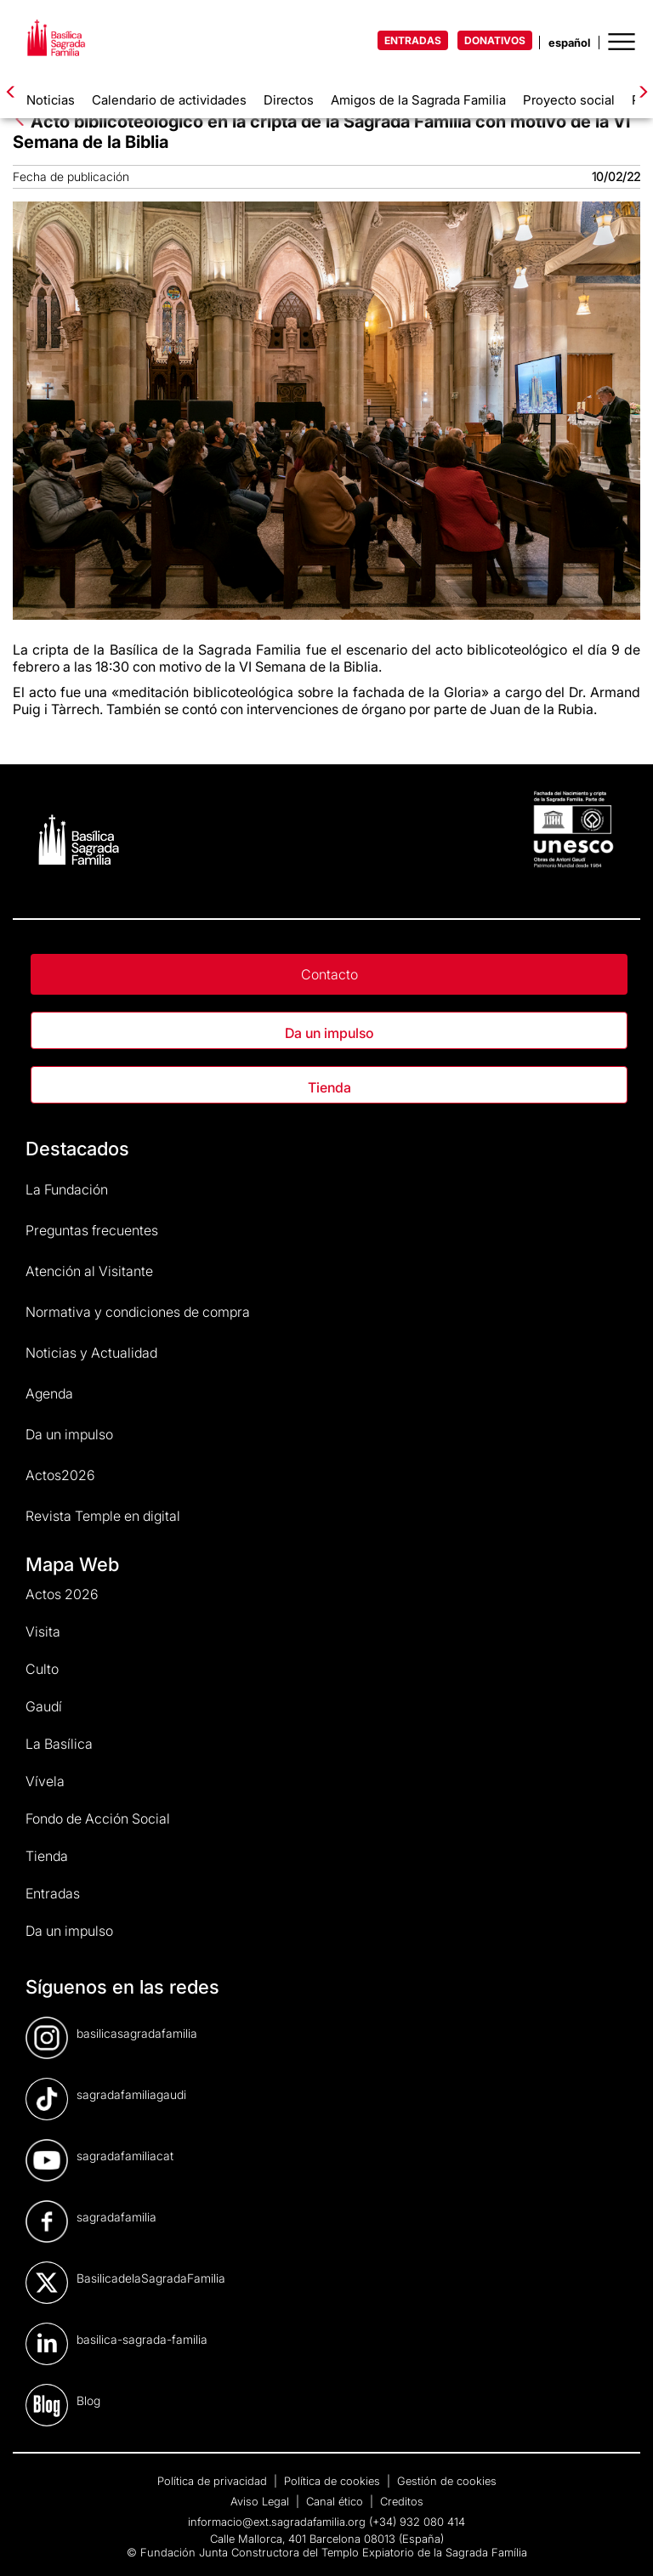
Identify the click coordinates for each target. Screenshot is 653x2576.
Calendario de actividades (169, 100)
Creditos (401, 2501)
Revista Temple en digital (103, 1515)
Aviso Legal (261, 2501)
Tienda (329, 1087)
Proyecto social (569, 100)
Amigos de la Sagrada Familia (418, 100)
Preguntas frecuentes (92, 1230)
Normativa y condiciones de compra (138, 1311)
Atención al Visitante (89, 1270)
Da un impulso (329, 1032)
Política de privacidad (213, 2481)
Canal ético (336, 2501)
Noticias (50, 100)
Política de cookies (333, 2481)
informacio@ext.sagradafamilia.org (277, 2521)
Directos (289, 100)
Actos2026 (60, 1475)
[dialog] (621, 2542)
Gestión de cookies (447, 2481)
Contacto (329, 974)
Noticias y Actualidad (91, 1352)
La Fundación (67, 1189)
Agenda (49, 1393)
